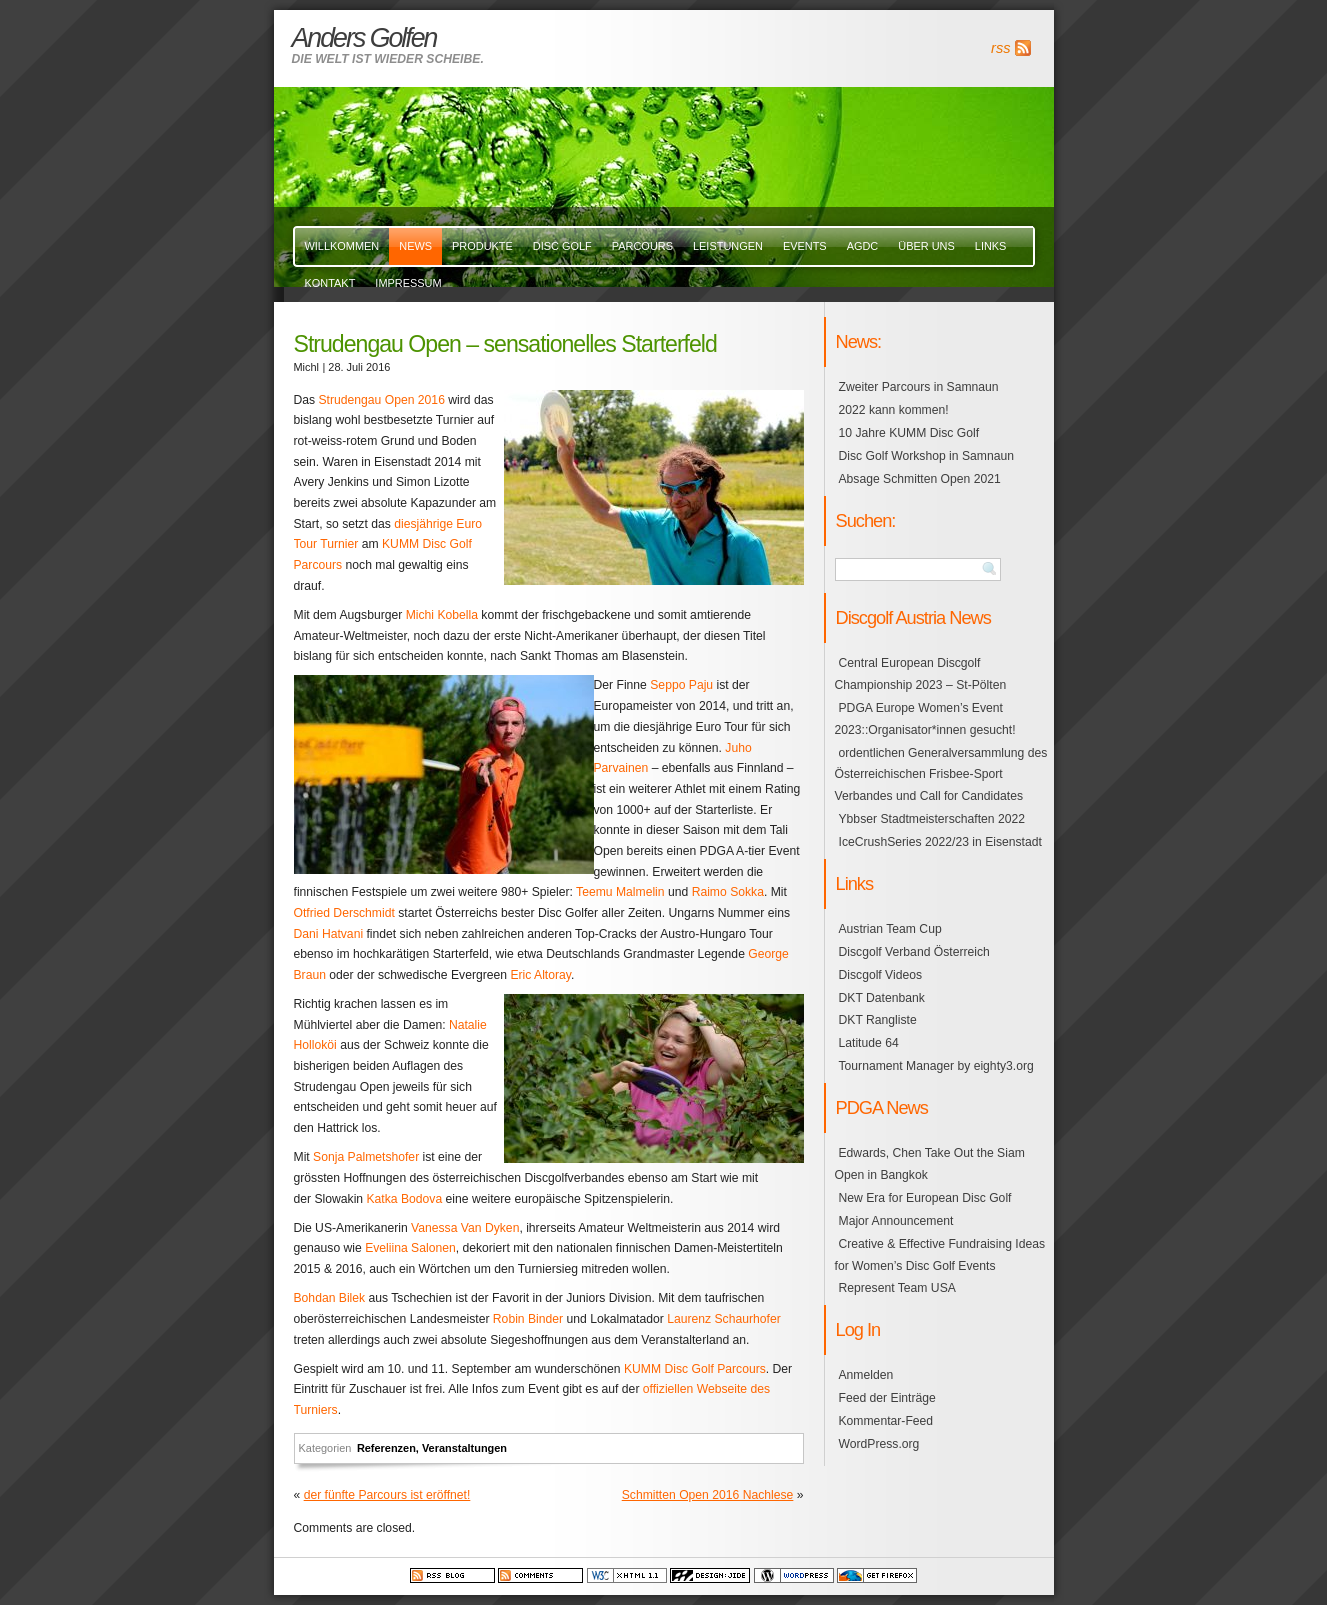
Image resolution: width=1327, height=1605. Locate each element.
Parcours (642, 246)
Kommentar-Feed (886, 1421)
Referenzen (386, 1448)
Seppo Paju (681, 685)
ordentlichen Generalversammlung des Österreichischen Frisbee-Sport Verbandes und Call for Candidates (941, 775)
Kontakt (330, 283)
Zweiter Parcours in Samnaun (919, 387)
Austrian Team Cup (890, 929)
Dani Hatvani (329, 934)
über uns (926, 246)
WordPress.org (879, 1444)
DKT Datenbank (882, 998)
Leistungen (728, 246)
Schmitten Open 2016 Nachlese (708, 1495)
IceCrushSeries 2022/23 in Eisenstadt (940, 842)
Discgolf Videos (881, 975)
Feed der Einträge (887, 1398)
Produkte (482, 246)
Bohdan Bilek (330, 1298)
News (415, 246)
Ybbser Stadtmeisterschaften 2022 (932, 819)
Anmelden (866, 1375)
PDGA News (882, 1107)
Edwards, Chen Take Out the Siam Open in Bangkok (930, 1164)
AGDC (863, 246)
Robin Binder (528, 1319)
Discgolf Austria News (913, 617)
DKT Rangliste (878, 1020)
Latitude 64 (869, 1043)
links (991, 246)
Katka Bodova (404, 1199)
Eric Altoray (540, 975)
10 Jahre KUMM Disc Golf (909, 433)
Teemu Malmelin (620, 892)
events (805, 246)
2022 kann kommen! (894, 410)
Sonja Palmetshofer (366, 1157)
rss (1000, 48)
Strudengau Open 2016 (382, 400)
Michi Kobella (442, 615)
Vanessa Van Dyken (465, 1228)
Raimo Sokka (728, 892)
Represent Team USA (897, 1288)
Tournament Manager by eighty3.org (936, 1066)
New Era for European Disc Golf (925, 1198)
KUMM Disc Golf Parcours (695, 1369)
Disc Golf (562, 246)
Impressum (408, 283)
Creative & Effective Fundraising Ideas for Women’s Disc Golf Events (940, 1255)
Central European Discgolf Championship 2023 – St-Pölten (921, 674)
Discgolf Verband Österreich (914, 952)
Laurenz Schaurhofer (724, 1319)
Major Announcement (896, 1221)
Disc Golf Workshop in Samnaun (926, 456)
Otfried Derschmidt (344, 913)
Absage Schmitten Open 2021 (920, 479)
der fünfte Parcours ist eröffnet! (387, 1495)
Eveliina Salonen (410, 1248)
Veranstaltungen (464, 1448)
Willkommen (342, 246)
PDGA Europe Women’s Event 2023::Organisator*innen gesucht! (925, 719)
